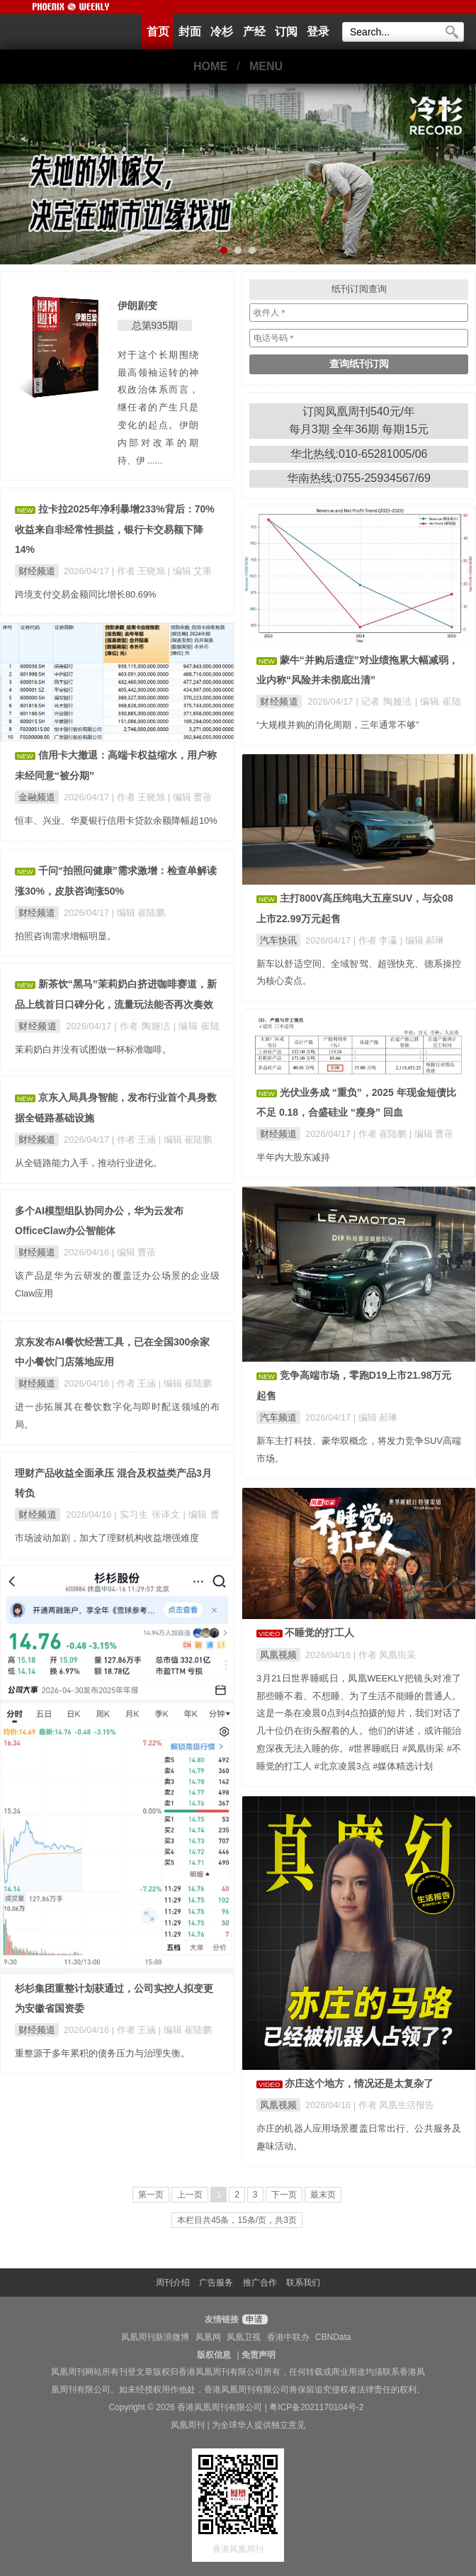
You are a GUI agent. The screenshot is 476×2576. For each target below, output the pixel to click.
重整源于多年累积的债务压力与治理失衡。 (102, 2053)
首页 (158, 32)
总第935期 (155, 325)
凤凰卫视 (244, 2337)
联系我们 (303, 2282)
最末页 (323, 2195)
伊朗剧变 (137, 305)
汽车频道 (278, 1417)
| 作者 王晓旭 (140, 571)
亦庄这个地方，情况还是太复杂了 (359, 2083)
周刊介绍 (173, 2282)
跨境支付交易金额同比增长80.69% (85, 594)
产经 (254, 32)
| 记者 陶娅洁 (385, 701)
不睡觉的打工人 (319, 1632)
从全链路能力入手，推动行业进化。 (88, 1163)
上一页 (190, 2195)
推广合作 (260, 2282)
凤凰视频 (278, 1655)
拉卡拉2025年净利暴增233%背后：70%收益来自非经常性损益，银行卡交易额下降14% (115, 529)
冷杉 (221, 32)
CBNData (333, 2337)
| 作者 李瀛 (376, 940)
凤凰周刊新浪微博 (155, 2337)
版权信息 (214, 2355)
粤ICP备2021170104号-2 (316, 2407)
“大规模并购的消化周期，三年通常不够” (337, 724)
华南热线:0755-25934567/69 (359, 478)
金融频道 (36, 797)
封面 (189, 32)
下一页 (284, 2195)
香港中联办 (288, 2337)
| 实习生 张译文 (149, 1514)
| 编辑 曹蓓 (190, 797)
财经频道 (36, 571)
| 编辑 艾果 (190, 571)
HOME (210, 66)
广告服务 (216, 2282)
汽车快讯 (278, 940)
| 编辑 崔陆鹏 (138, 912)
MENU (266, 66)
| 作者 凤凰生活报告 (393, 2105)
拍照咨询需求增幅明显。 (65, 936)
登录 (318, 32)
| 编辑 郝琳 (422, 940)
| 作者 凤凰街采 (384, 1655)
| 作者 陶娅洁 (144, 1026)
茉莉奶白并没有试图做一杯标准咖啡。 (93, 1049)
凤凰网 (208, 2337)
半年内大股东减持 (293, 1157)
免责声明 (259, 2355)
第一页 (151, 2195)
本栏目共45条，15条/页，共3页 (237, 2220)
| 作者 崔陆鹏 (381, 1134)
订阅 (286, 32)
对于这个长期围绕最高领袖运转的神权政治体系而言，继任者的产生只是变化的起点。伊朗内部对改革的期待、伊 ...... (158, 407)
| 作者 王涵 (135, 1139)
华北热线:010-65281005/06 (359, 454)
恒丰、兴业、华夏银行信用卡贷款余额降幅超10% (116, 820)
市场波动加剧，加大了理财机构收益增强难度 (107, 1538)
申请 (253, 2319)
